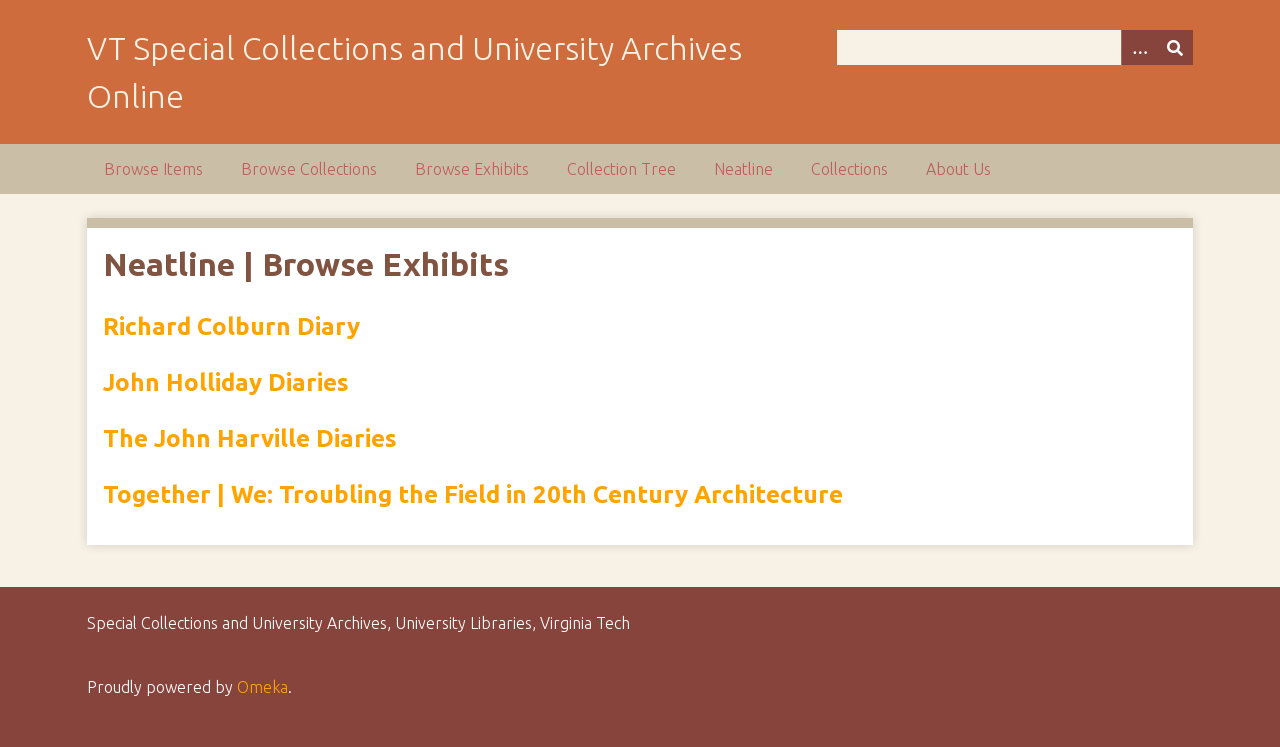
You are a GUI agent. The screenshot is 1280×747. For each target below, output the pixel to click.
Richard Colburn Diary (231, 326)
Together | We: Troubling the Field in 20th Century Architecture (473, 494)
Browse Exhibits (472, 169)
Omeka (262, 687)
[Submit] (1175, 47)
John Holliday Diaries (226, 382)
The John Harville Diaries (250, 438)
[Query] (1015, 47)
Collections (849, 169)
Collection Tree (621, 169)
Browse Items (153, 169)
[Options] (1139, 47)
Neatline (743, 169)
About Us (958, 169)
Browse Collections (309, 169)
